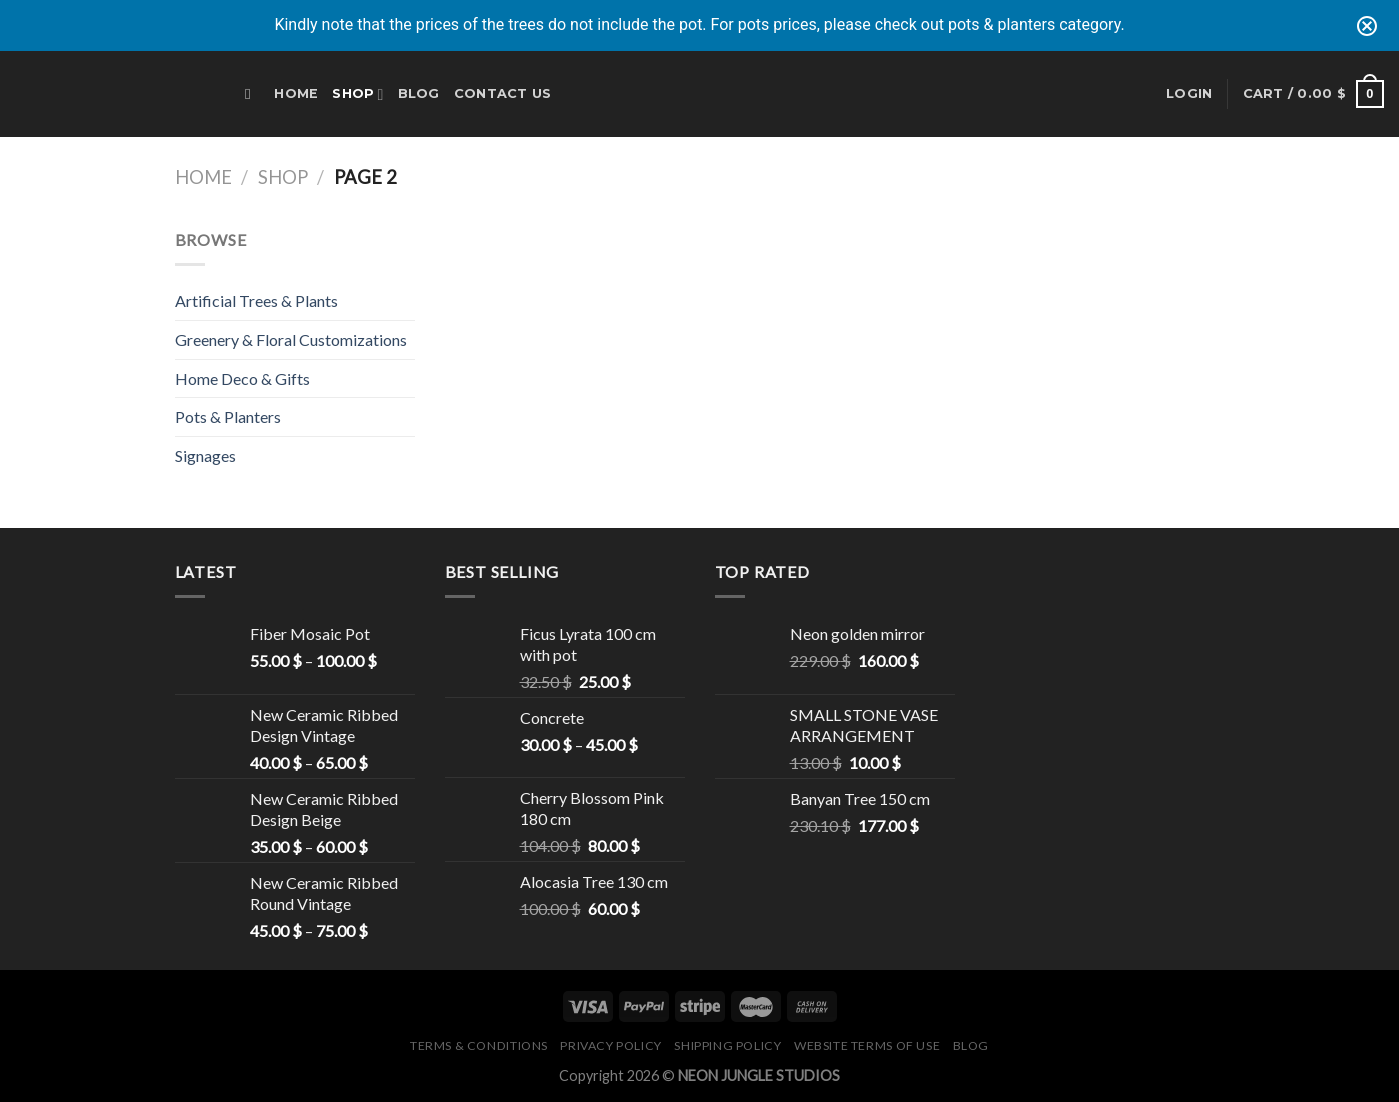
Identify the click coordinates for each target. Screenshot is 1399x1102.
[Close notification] (1367, 26)
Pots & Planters (228, 416)
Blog (419, 93)
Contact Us (503, 93)
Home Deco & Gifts (242, 378)
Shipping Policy (727, 1045)
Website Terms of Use (867, 1045)
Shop (357, 94)
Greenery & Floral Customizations (291, 339)
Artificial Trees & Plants (256, 300)
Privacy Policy (611, 1045)
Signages (205, 455)
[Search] (252, 94)
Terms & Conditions (479, 1045)
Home (296, 93)
